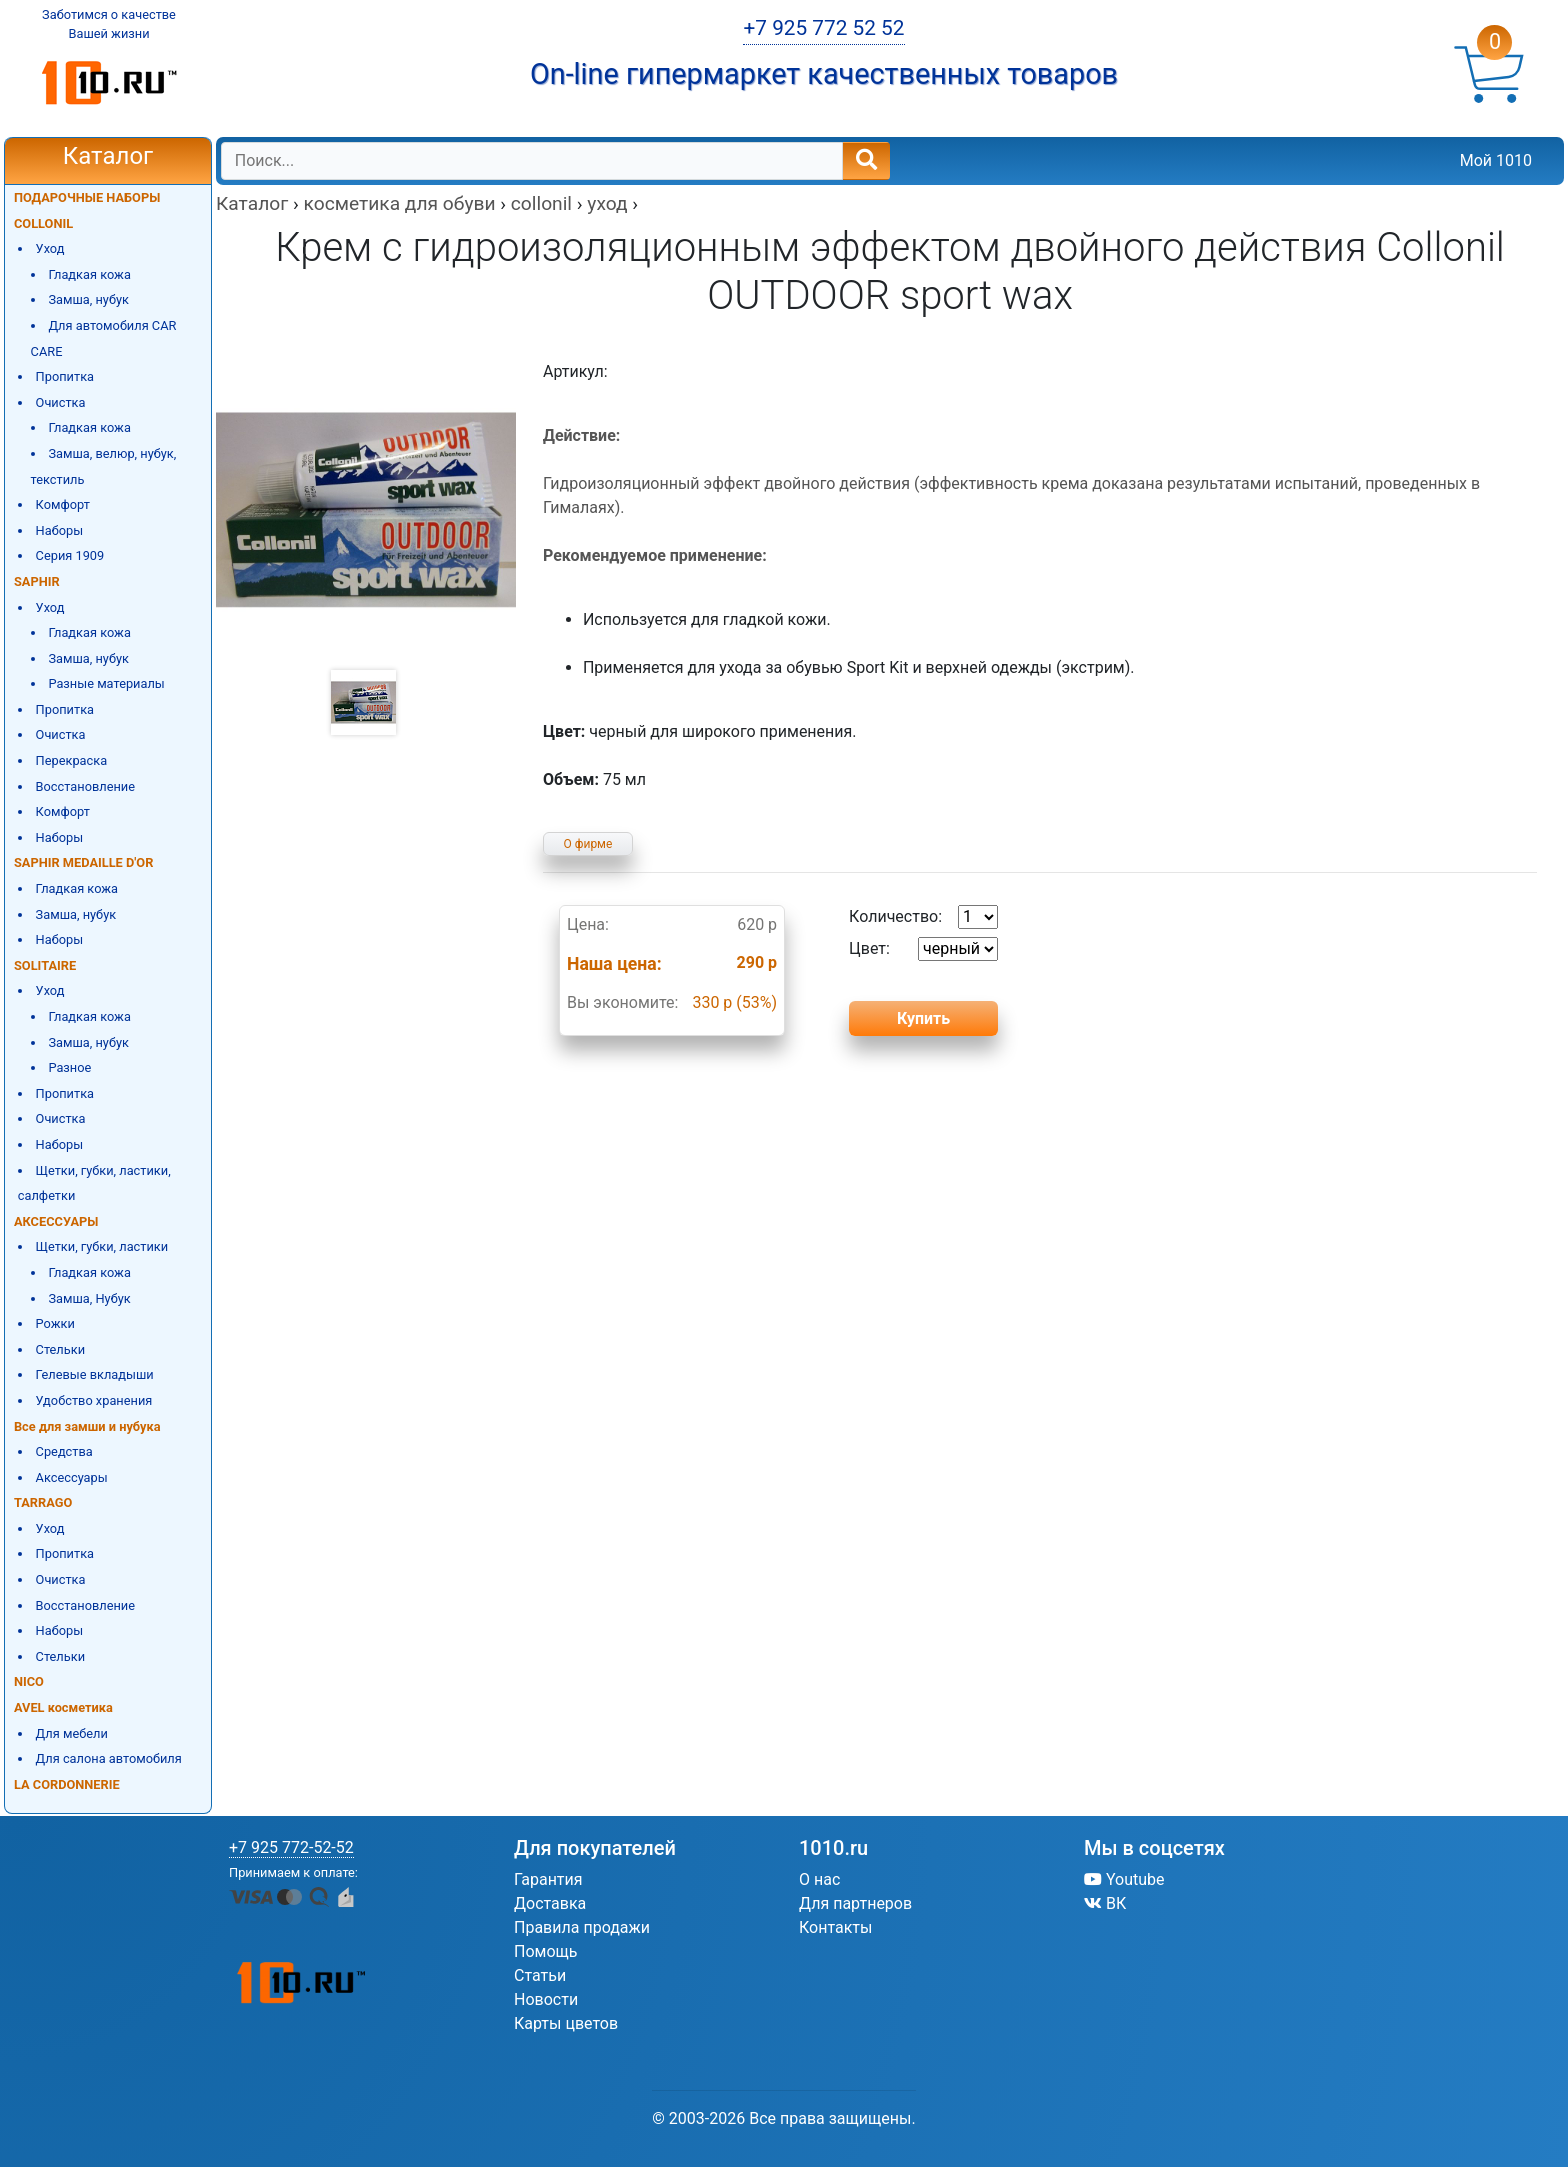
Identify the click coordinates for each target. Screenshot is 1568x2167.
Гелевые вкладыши (95, 1374)
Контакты (835, 1927)
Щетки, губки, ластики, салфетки (94, 1183)
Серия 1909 (70, 555)
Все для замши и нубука (87, 1426)
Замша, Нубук (89, 1298)
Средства (64, 1451)
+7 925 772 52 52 (823, 28)
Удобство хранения (94, 1400)
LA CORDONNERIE (67, 1784)
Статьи (540, 1975)
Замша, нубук (88, 299)
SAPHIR (37, 581)
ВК (1105, 1903)
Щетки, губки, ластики (102, 1246)
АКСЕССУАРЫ (56, 1221)
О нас (819, 1879)
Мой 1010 (1496, 160)
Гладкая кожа (89, 274)
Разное (69, 1067)
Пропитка (65, 376)
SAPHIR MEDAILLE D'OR (83, 862)
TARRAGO (43, 1502)
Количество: (923, 917)
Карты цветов (566, 2023)
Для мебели (72, 1733)
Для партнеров (855, 1903)
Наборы (60, 530)
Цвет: (923, 949)
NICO (29, 1681)
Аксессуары (72, 1477)
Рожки (55, 1323)
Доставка (550, 1903)
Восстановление (85, 786)
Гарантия (548, 1879)
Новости (546, 1999)
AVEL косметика (63, 1707)
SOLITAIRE (45, 965)
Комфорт (63, 504)
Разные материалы (106, 683)
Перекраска (72, 760)
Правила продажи (582, 1927)
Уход (50, 248)
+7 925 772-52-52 (291, 1847)
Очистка (61, 402)
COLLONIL (43, 223)
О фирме (588, 844)
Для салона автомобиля (109, 1758)
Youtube (1124, 1879)
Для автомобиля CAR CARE (104, 338)
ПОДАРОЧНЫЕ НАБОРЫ (87, 197)
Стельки (60, 1349)
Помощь (545, 1951)
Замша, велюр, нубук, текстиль (104, 466)
